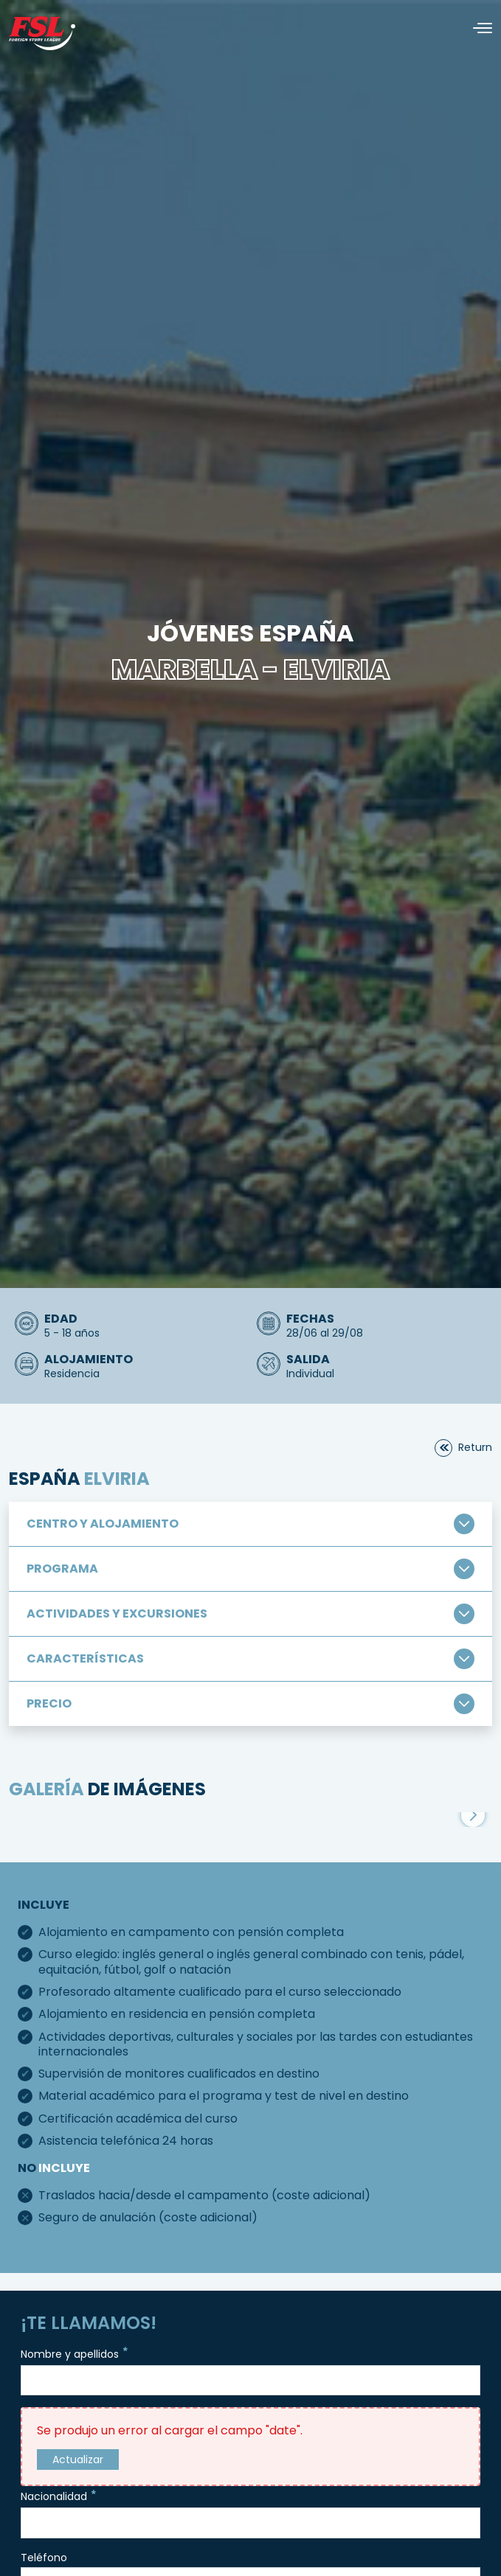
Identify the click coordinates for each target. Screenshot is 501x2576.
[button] (473, 1815)
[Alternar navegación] (476, 28)
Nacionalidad (60, 2495)
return (475, 1447)
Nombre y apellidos (76, 2352)
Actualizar (77, 2459)
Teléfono (44, 2558)
